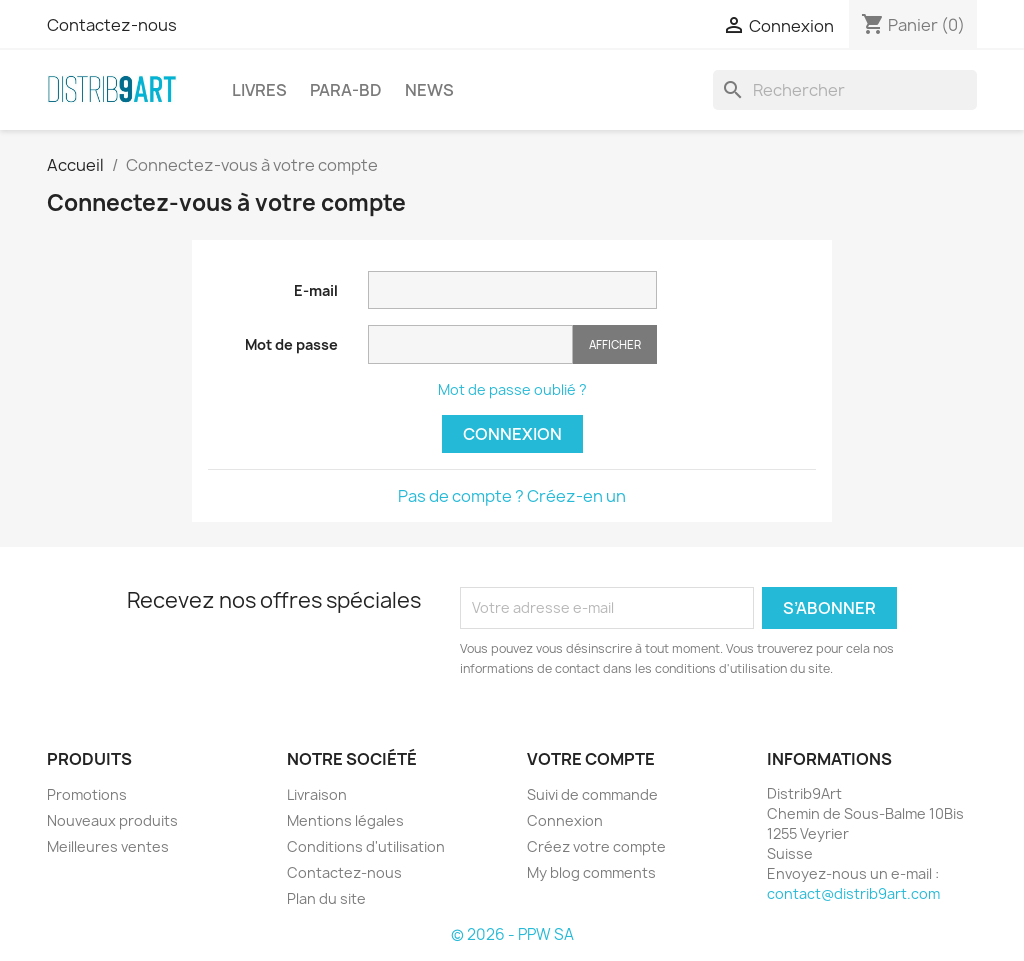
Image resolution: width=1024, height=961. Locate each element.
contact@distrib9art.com (853, 893)
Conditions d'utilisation (366, 846)
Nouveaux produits (112, 820)
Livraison (317, 794)
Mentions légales (345, 820)
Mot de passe (291, 344)
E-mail (316, 290)
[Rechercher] (845, 90)
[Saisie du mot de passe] (470, 344)
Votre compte (591, 759)
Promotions (87, 794)
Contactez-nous (112, 25)
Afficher (615, 344)
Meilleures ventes (108, 846)
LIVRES (259, 90)
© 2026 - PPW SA (512, 934)
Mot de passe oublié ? (512, 389)
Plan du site (326, 898)
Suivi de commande (592, 794)
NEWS (429, 90)
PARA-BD (346, 90)
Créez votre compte (596, 846)
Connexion (512, 434)
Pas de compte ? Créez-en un (512, 496)
